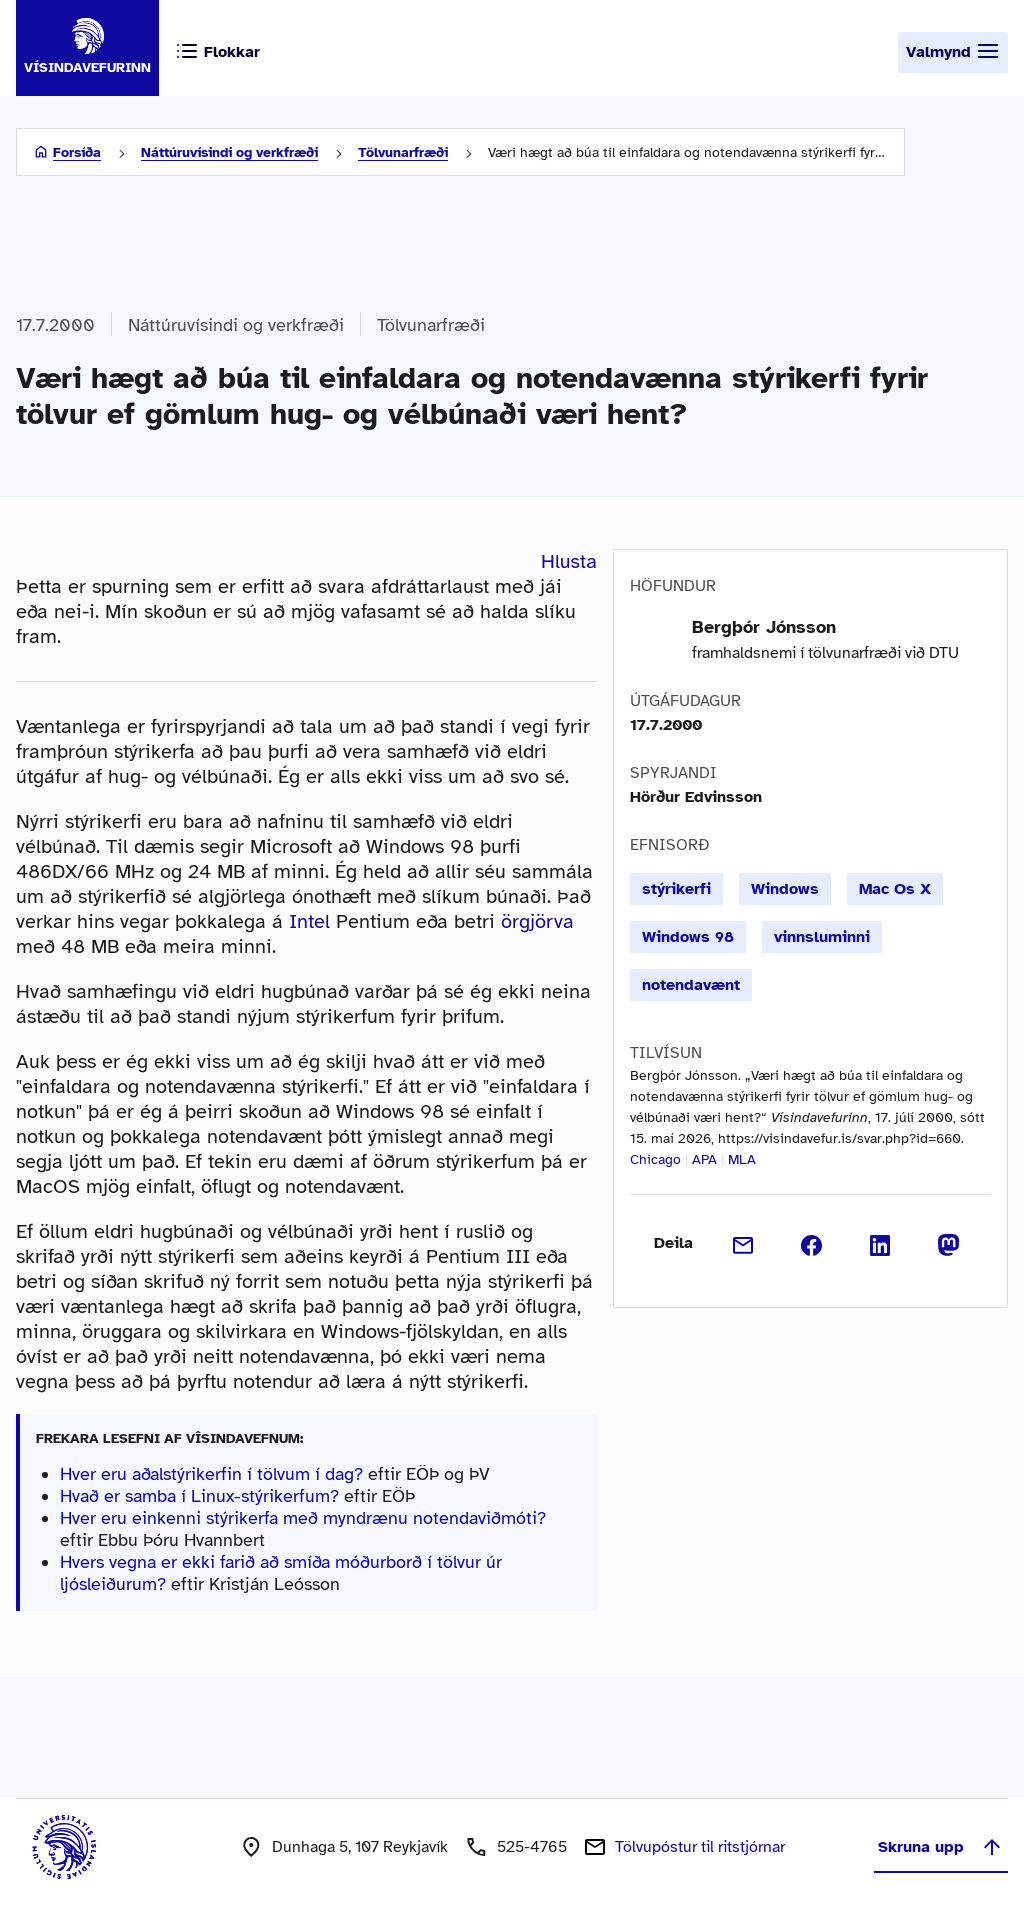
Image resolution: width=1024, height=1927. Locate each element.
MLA (742, 1159)
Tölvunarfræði (403, 152)
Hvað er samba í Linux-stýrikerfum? (199, 1496)
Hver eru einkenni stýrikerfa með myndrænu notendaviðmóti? (303, 1518)
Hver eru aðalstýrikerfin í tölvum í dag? (211, 1474)
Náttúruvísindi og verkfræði (229, 152)
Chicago (655, 1159)
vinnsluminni (822, 937)
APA (704, 1159)
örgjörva (537, 921)
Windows (785, 889)
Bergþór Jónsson (764, 627)
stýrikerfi (676, 889)
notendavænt (691, 985)
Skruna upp (941, 1847)
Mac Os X (895, 889)
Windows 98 (688, 937)
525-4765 (532, 1847)
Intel (309, 921)
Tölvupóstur (700, 1847)
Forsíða (77, 152)
